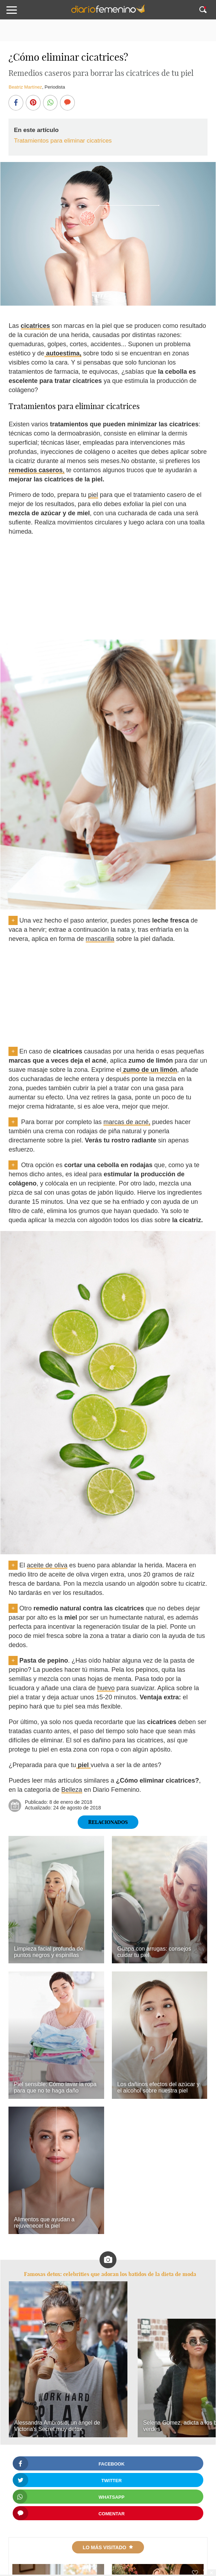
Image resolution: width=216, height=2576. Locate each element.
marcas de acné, (126, 1121)
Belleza (71, 1789)
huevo (106, 1688)
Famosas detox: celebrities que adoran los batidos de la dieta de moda (110, 2274)
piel (93, 494)
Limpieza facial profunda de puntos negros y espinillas (48, 1952)
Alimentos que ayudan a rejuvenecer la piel (44, 2222)
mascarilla (100, 938)
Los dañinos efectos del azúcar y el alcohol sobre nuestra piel (158, 2087)
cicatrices (35, 325)
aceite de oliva (47, 1565)
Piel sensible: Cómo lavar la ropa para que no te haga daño (55, 2087)
